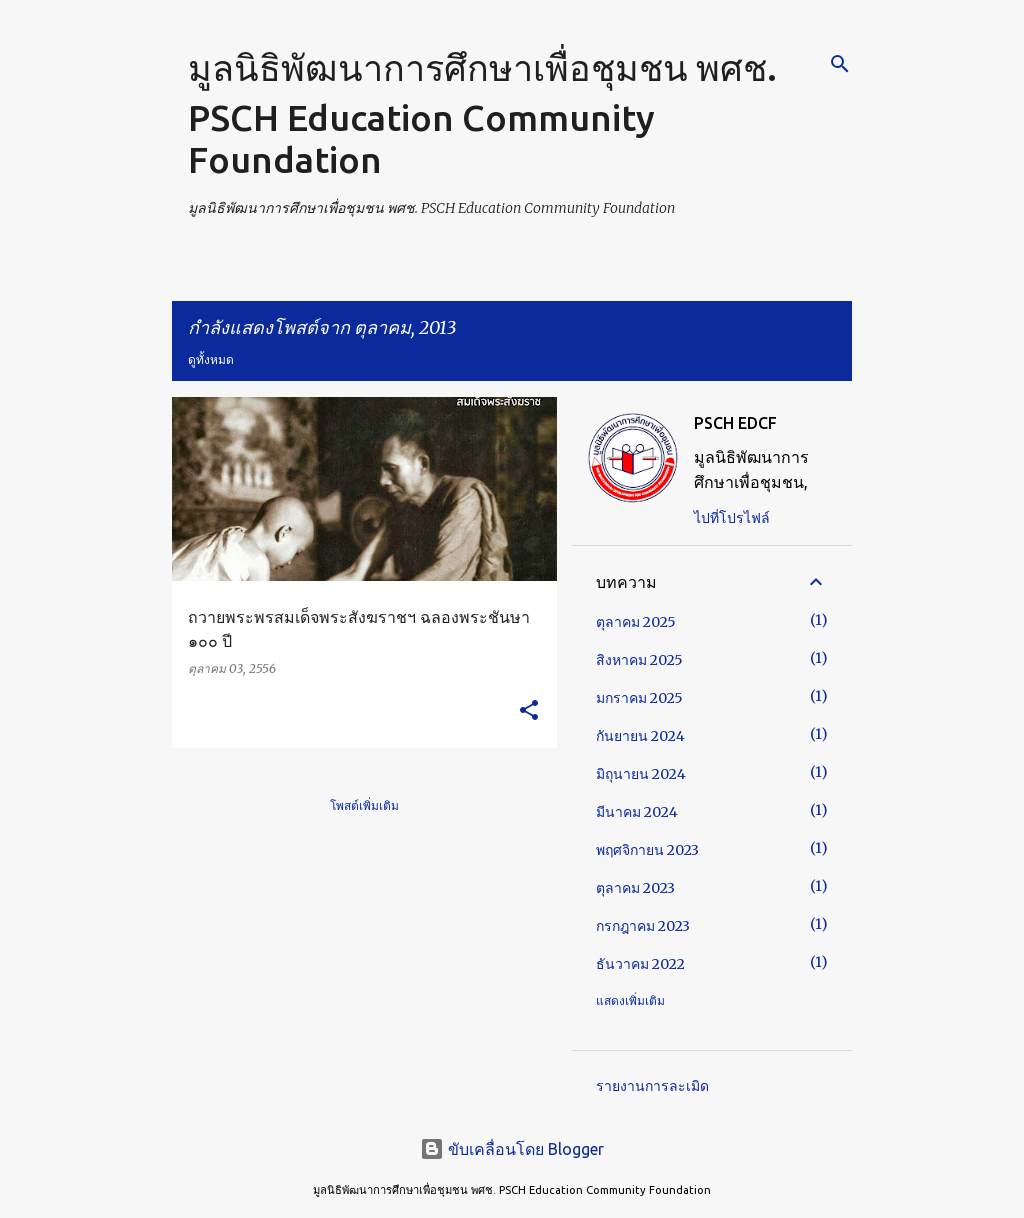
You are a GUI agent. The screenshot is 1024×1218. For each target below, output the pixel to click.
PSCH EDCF (735, 423)
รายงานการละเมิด (652, 1086)
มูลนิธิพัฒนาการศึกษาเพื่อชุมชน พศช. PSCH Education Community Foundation (482, 113)
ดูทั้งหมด (211, 359)
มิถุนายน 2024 (641, 774)
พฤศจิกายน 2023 (647, 850)
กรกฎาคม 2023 (643, 926)
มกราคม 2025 (639, 698)
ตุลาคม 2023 (635, 888)
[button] (529, 711)
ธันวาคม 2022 (640, 964)
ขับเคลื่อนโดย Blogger (512, 1149)
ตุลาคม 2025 (636, 622)
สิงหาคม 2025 (639, 660)
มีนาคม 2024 (637, 812)
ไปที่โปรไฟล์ (732, 518)
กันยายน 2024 (640, 736)
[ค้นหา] (840, 64)
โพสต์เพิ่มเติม (364, 805)
